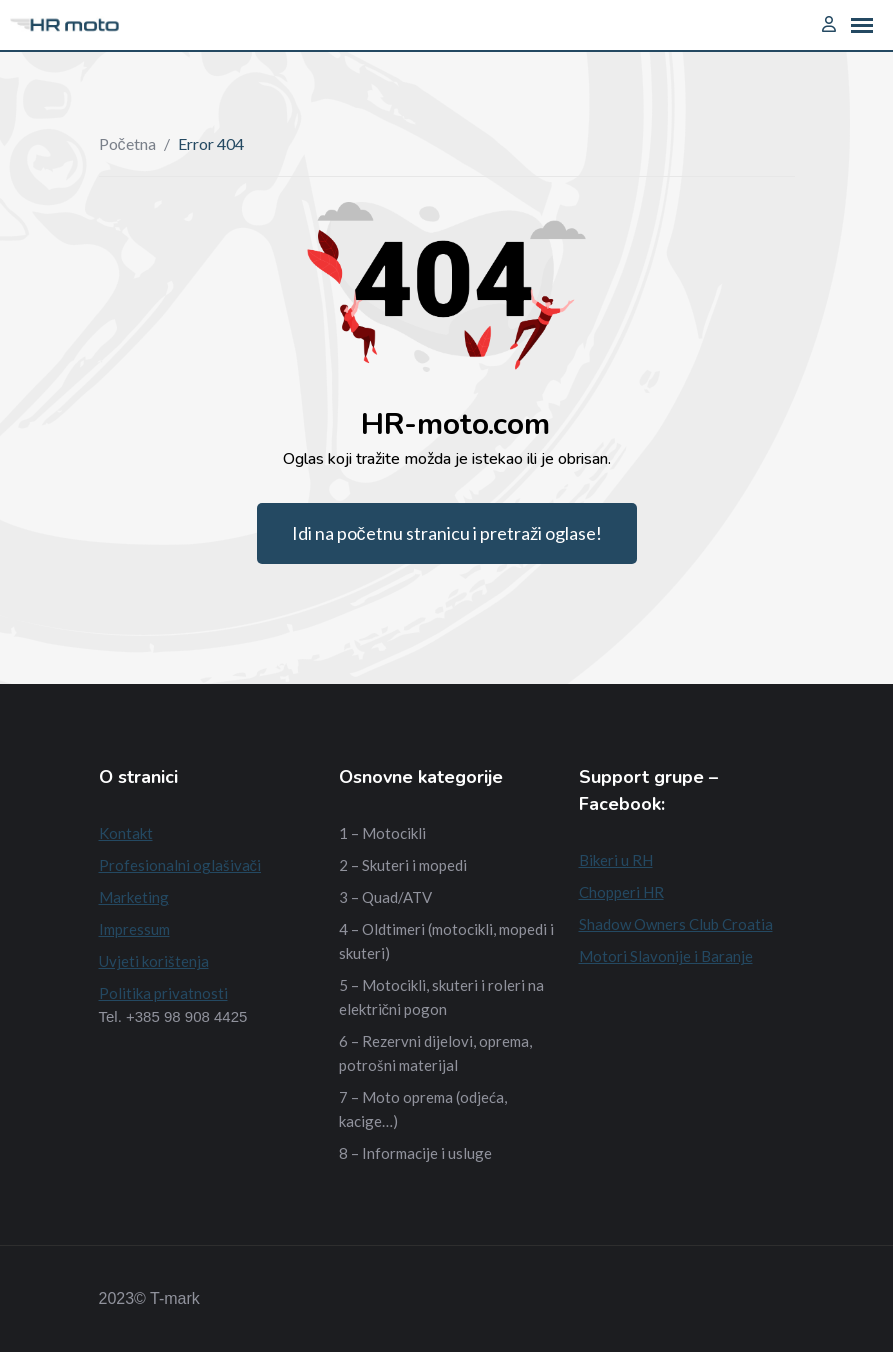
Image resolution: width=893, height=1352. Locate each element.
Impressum (134, 929)
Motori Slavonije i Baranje (666, 956)
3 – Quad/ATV (385, 897)
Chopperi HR (621, 892)
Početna (127, 143)
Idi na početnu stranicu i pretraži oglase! (447, 533)
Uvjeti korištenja (154, 961)
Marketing (134, 897)
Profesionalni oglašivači (180, 865)
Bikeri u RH (616, 860)
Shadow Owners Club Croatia (676, 924)
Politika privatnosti (163, 993)
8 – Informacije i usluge (415, 1153)
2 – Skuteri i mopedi (403, 865)
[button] (862, 26)
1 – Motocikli (382, 833)
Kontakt (126, 833)
